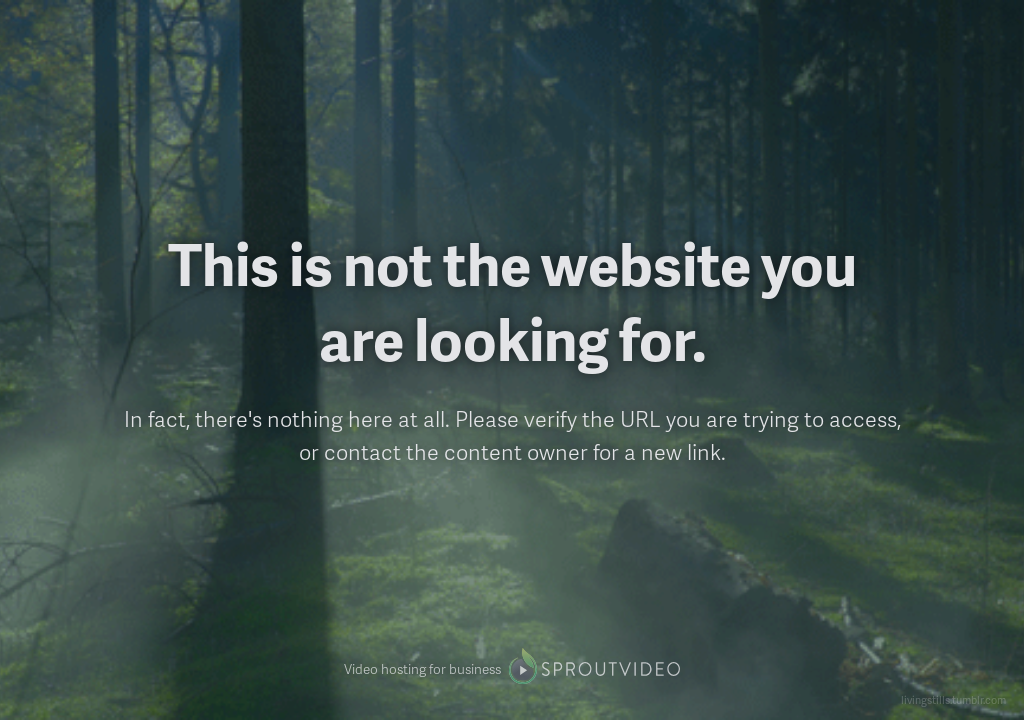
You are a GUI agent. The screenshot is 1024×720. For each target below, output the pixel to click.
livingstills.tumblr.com (953, 699)
